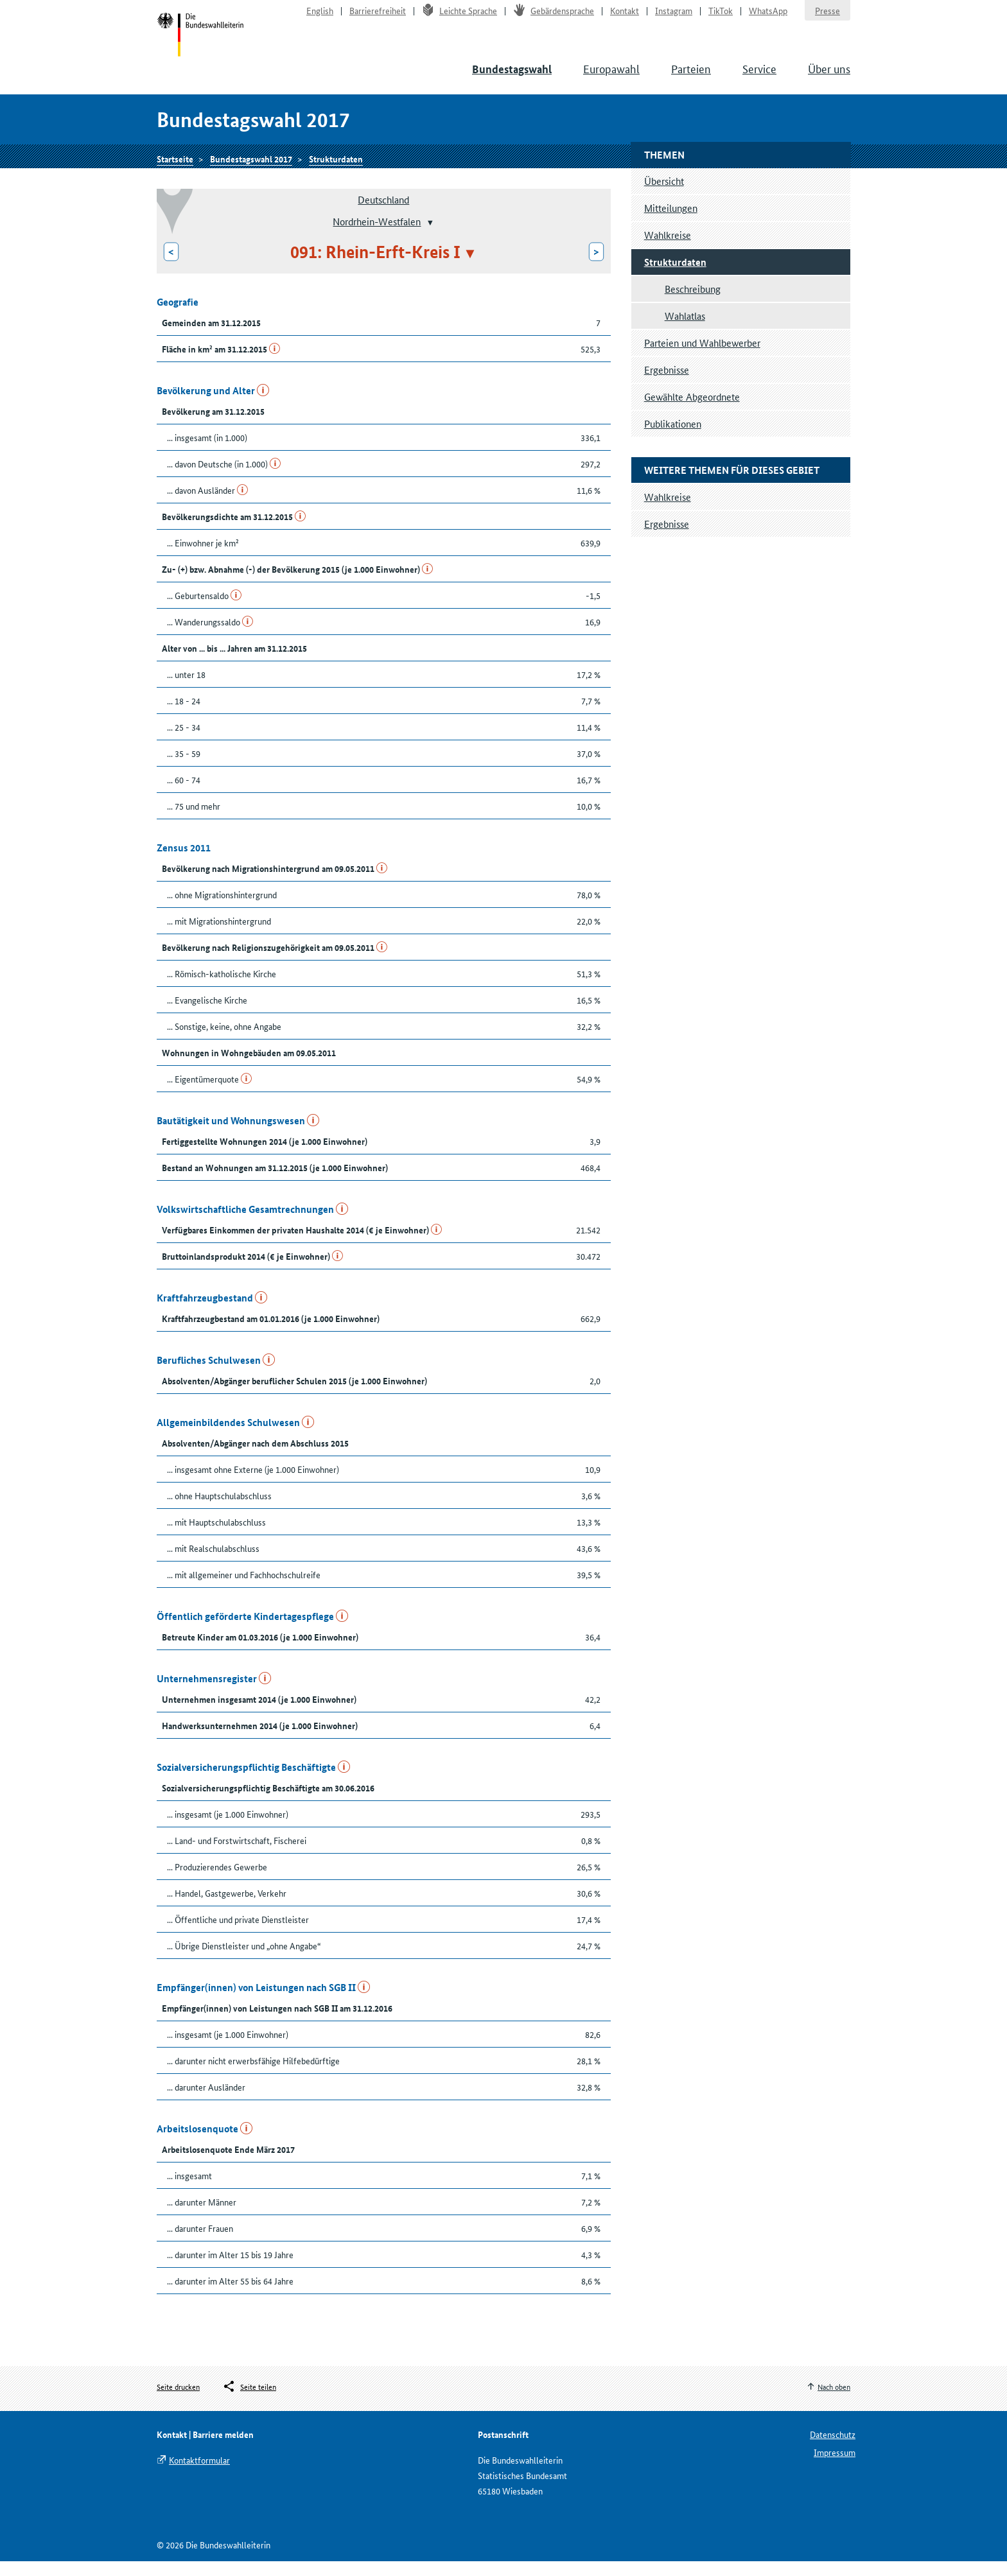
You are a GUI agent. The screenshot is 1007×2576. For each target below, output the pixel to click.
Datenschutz (832, 2448)
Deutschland (383, 214)
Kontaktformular (199, 2474)
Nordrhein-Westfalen (377, 236)
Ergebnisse (666, 384)
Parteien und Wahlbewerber (702, 357)
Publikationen (672, 438)
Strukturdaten (336, 171)
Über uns (829, 77)
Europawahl (611, 77)
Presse (827, 16)
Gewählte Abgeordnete (692, 411)
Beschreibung (693, 303)
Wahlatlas (685, 330)
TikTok (720, 16)
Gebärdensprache (553, 16)
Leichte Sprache (459, 16)
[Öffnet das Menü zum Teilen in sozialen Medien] (249, 2402)
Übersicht (664, 195)
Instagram (673, 16)
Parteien (691, 77)
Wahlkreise (667, 249)
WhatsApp (768, 16)
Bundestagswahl (512, 78)
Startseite (203, 43)
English (319, 16)
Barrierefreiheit (377, 16)
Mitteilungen (670, 222)
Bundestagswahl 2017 (251, 171)
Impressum (834, 2466)
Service (759, 77)
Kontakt (624, 16)
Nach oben (834, 2402)
